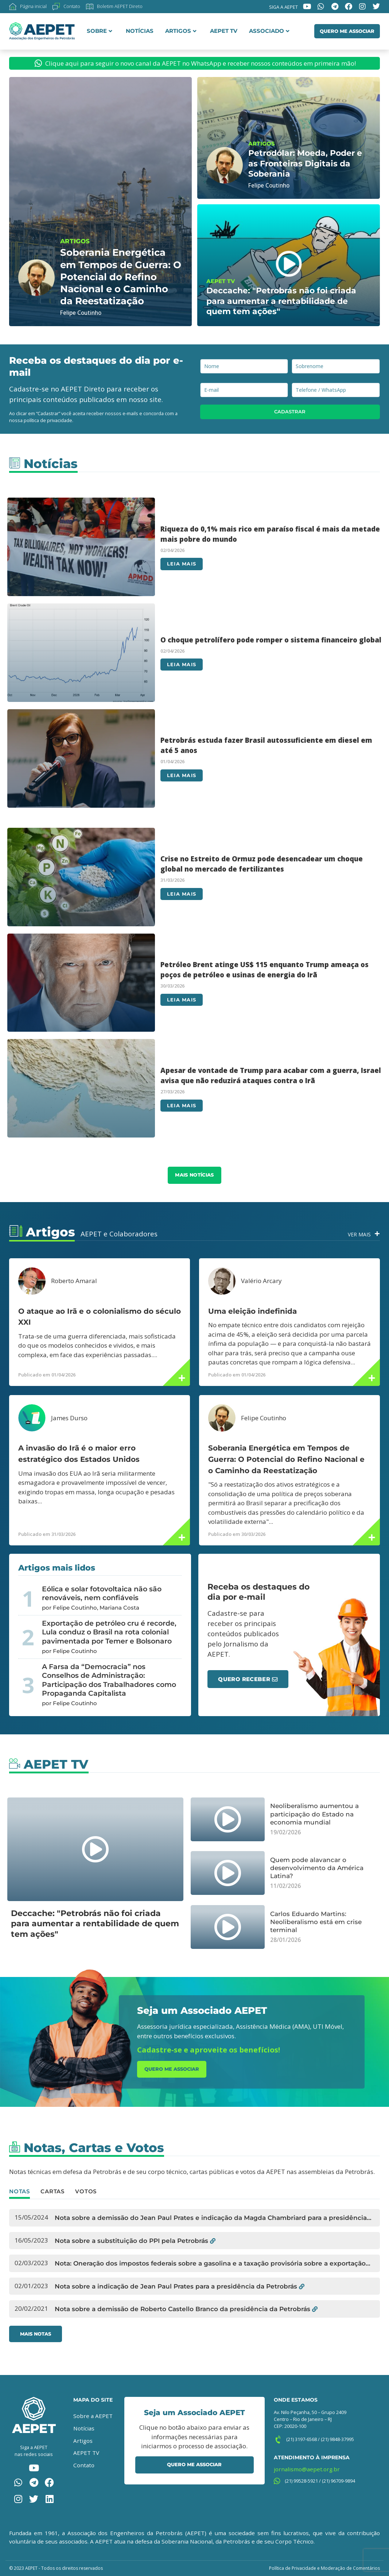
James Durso (69, 1418)
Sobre (99, 30)
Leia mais (181, 564)
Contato (83, 2465)
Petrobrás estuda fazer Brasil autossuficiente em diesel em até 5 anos (266, 745)
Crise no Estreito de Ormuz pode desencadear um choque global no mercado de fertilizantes (261, 863)
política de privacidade (48, 420)
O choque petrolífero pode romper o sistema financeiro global (270, 639)
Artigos (181, 30)
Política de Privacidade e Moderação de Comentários (324, 2568)
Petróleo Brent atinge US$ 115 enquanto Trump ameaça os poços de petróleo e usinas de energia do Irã (264, 969)
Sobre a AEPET (93, 2415)
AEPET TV (223, 30)
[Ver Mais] (377, 1234)
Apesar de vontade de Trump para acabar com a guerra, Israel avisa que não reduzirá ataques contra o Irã (270, 1075)
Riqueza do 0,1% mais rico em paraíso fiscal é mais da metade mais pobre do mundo (270, 534)
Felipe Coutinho (263, 1418)
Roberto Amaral (74, 1281)
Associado (269, 30)
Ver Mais (359, 1234)
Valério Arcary (261, 1281)
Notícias (139, 30)
